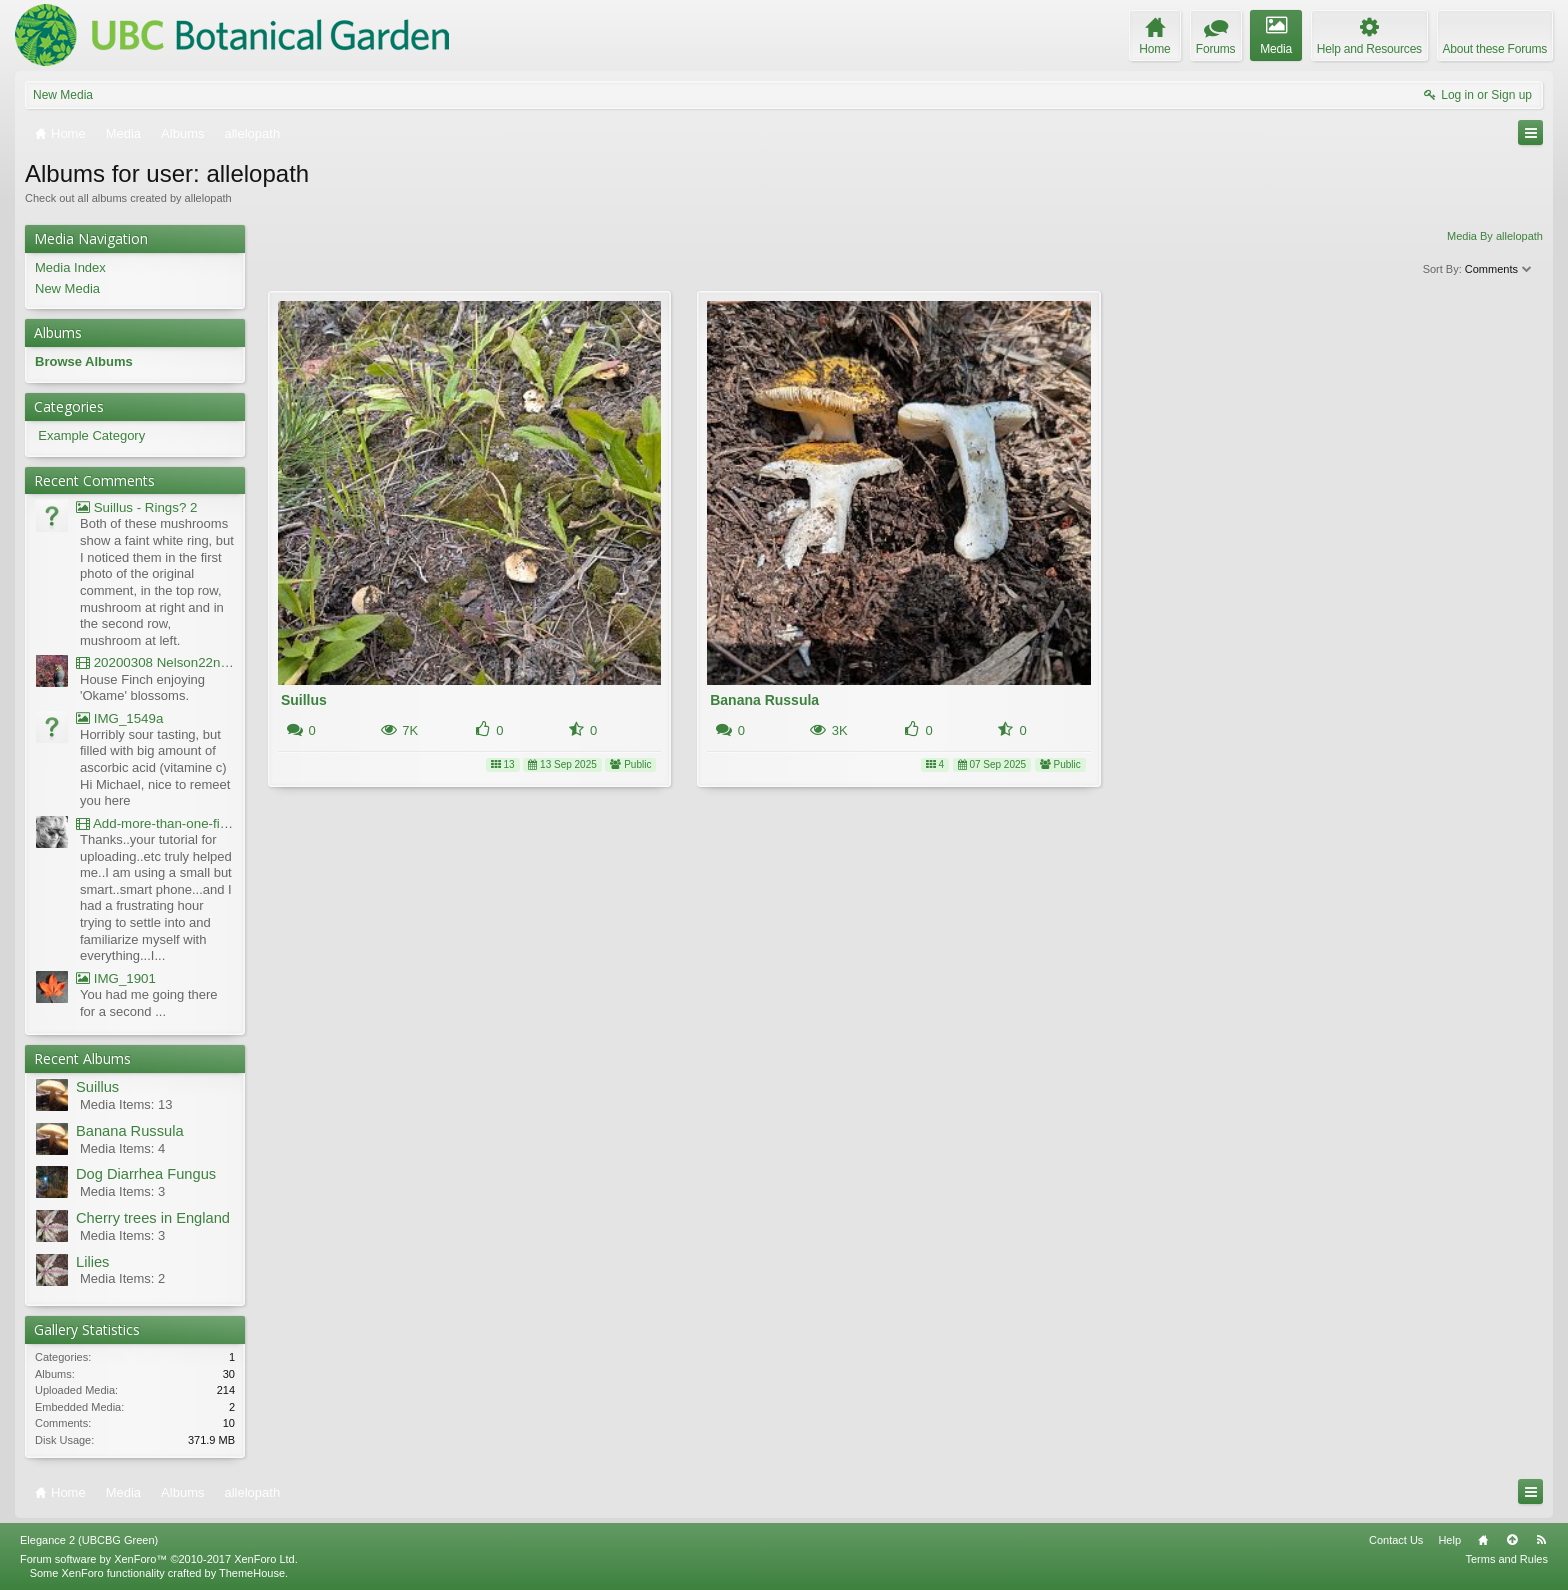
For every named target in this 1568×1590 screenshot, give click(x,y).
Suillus (304, 700)
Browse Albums (84, 361)
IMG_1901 (116, 978)
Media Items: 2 (122, 1278)
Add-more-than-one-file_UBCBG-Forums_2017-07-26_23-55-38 (155, 823)
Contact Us (1396, 1540)
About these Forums (1495, 49)
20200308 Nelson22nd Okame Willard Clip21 (155, 662)
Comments (1499, 269)
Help (1449, 1540)
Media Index (70, 267)
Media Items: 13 (126, 1104)
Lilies (92, 1262)
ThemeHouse (252, 1573)
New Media (63, 95)
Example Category (91, 435)
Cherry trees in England (153, 1218)
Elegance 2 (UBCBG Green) (89, 1540)
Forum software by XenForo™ (159, 1559)
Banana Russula (764, 700)
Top (1512, 1540)
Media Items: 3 (122, 1191)
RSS (1541, 1540)
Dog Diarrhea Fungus (146, 1174)
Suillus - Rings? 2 (136, 507)
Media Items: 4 (122, 1148)
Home (1483, 1540)
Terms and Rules (1506, 1559)
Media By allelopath (1495, 236)
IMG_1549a (119, 718)
